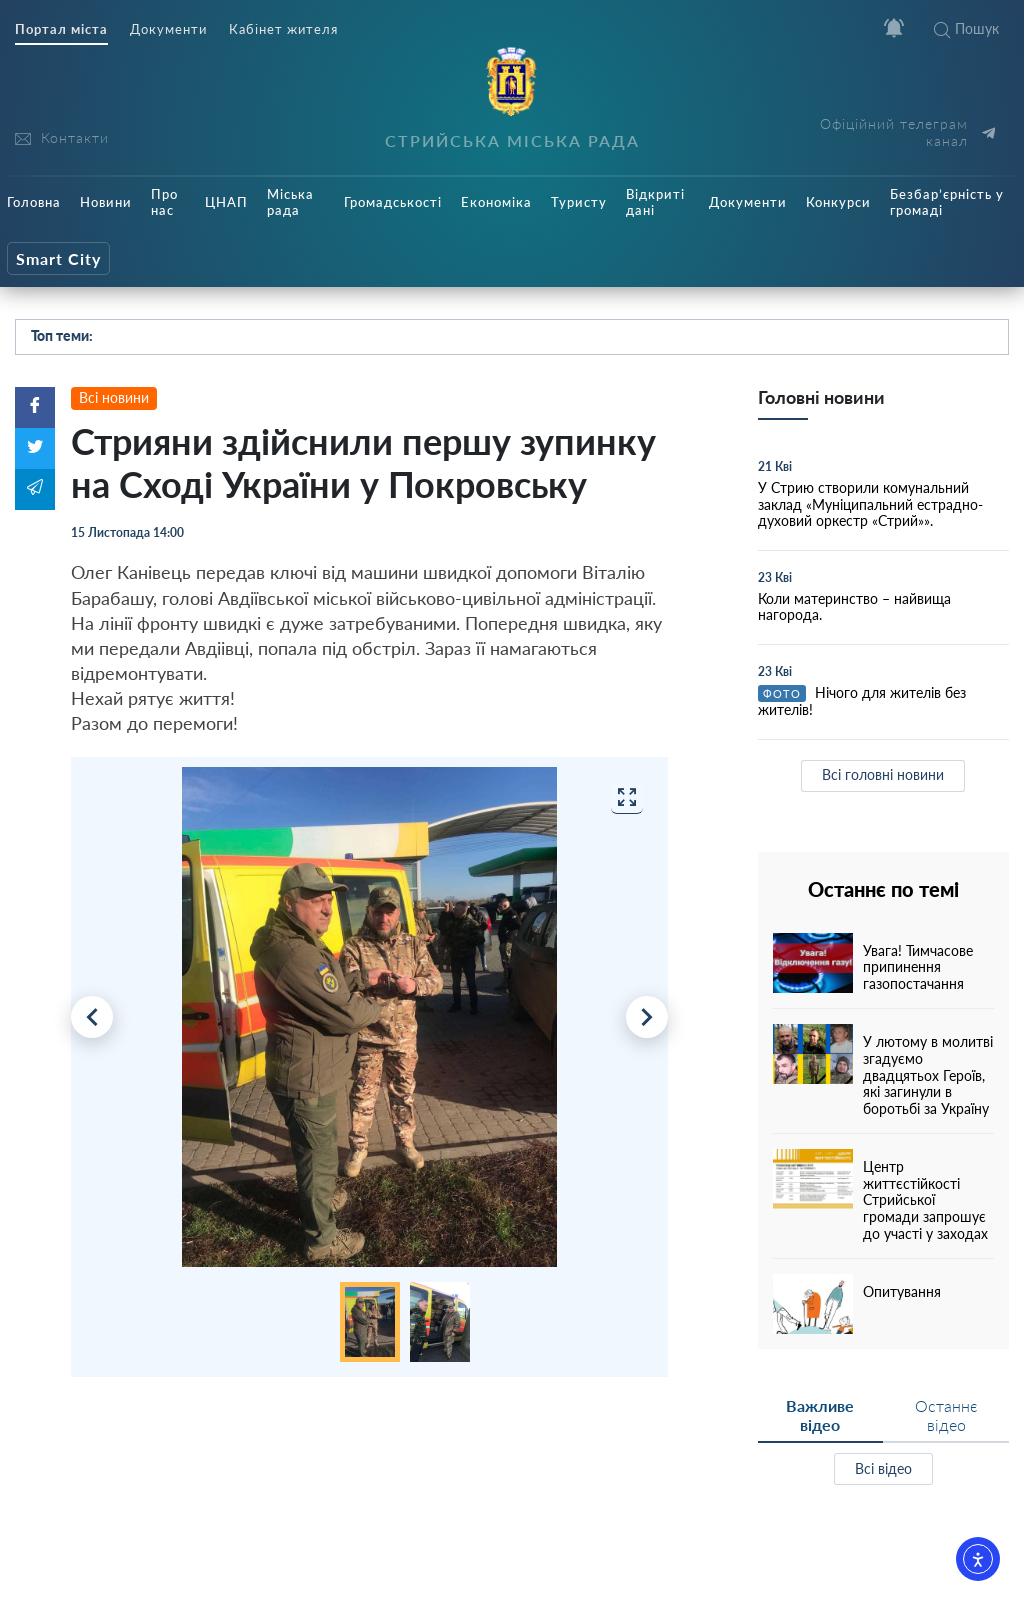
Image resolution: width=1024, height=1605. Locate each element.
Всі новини (114, 397)
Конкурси (838, 202)
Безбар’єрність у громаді (947, 202)
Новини (106, 202)
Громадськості (393, 202)
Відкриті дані (655, 202)
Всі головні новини (883, 774)
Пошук (966, 28)
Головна (34, 202)
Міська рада (290, 202)
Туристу (579, 202)
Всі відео (883, 1468)
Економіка (496, 202)
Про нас (164, 202)
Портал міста (61, 29)
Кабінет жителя (283, 29)
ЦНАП (226, 202)
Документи (168, 29)
